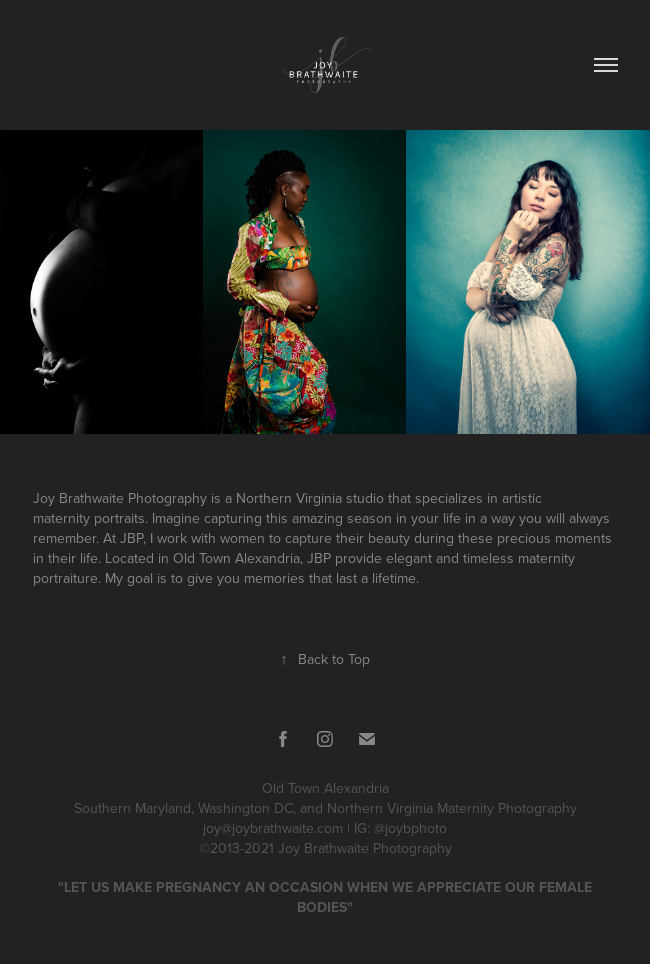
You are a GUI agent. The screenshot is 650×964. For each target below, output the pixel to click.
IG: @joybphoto (400, 828)
